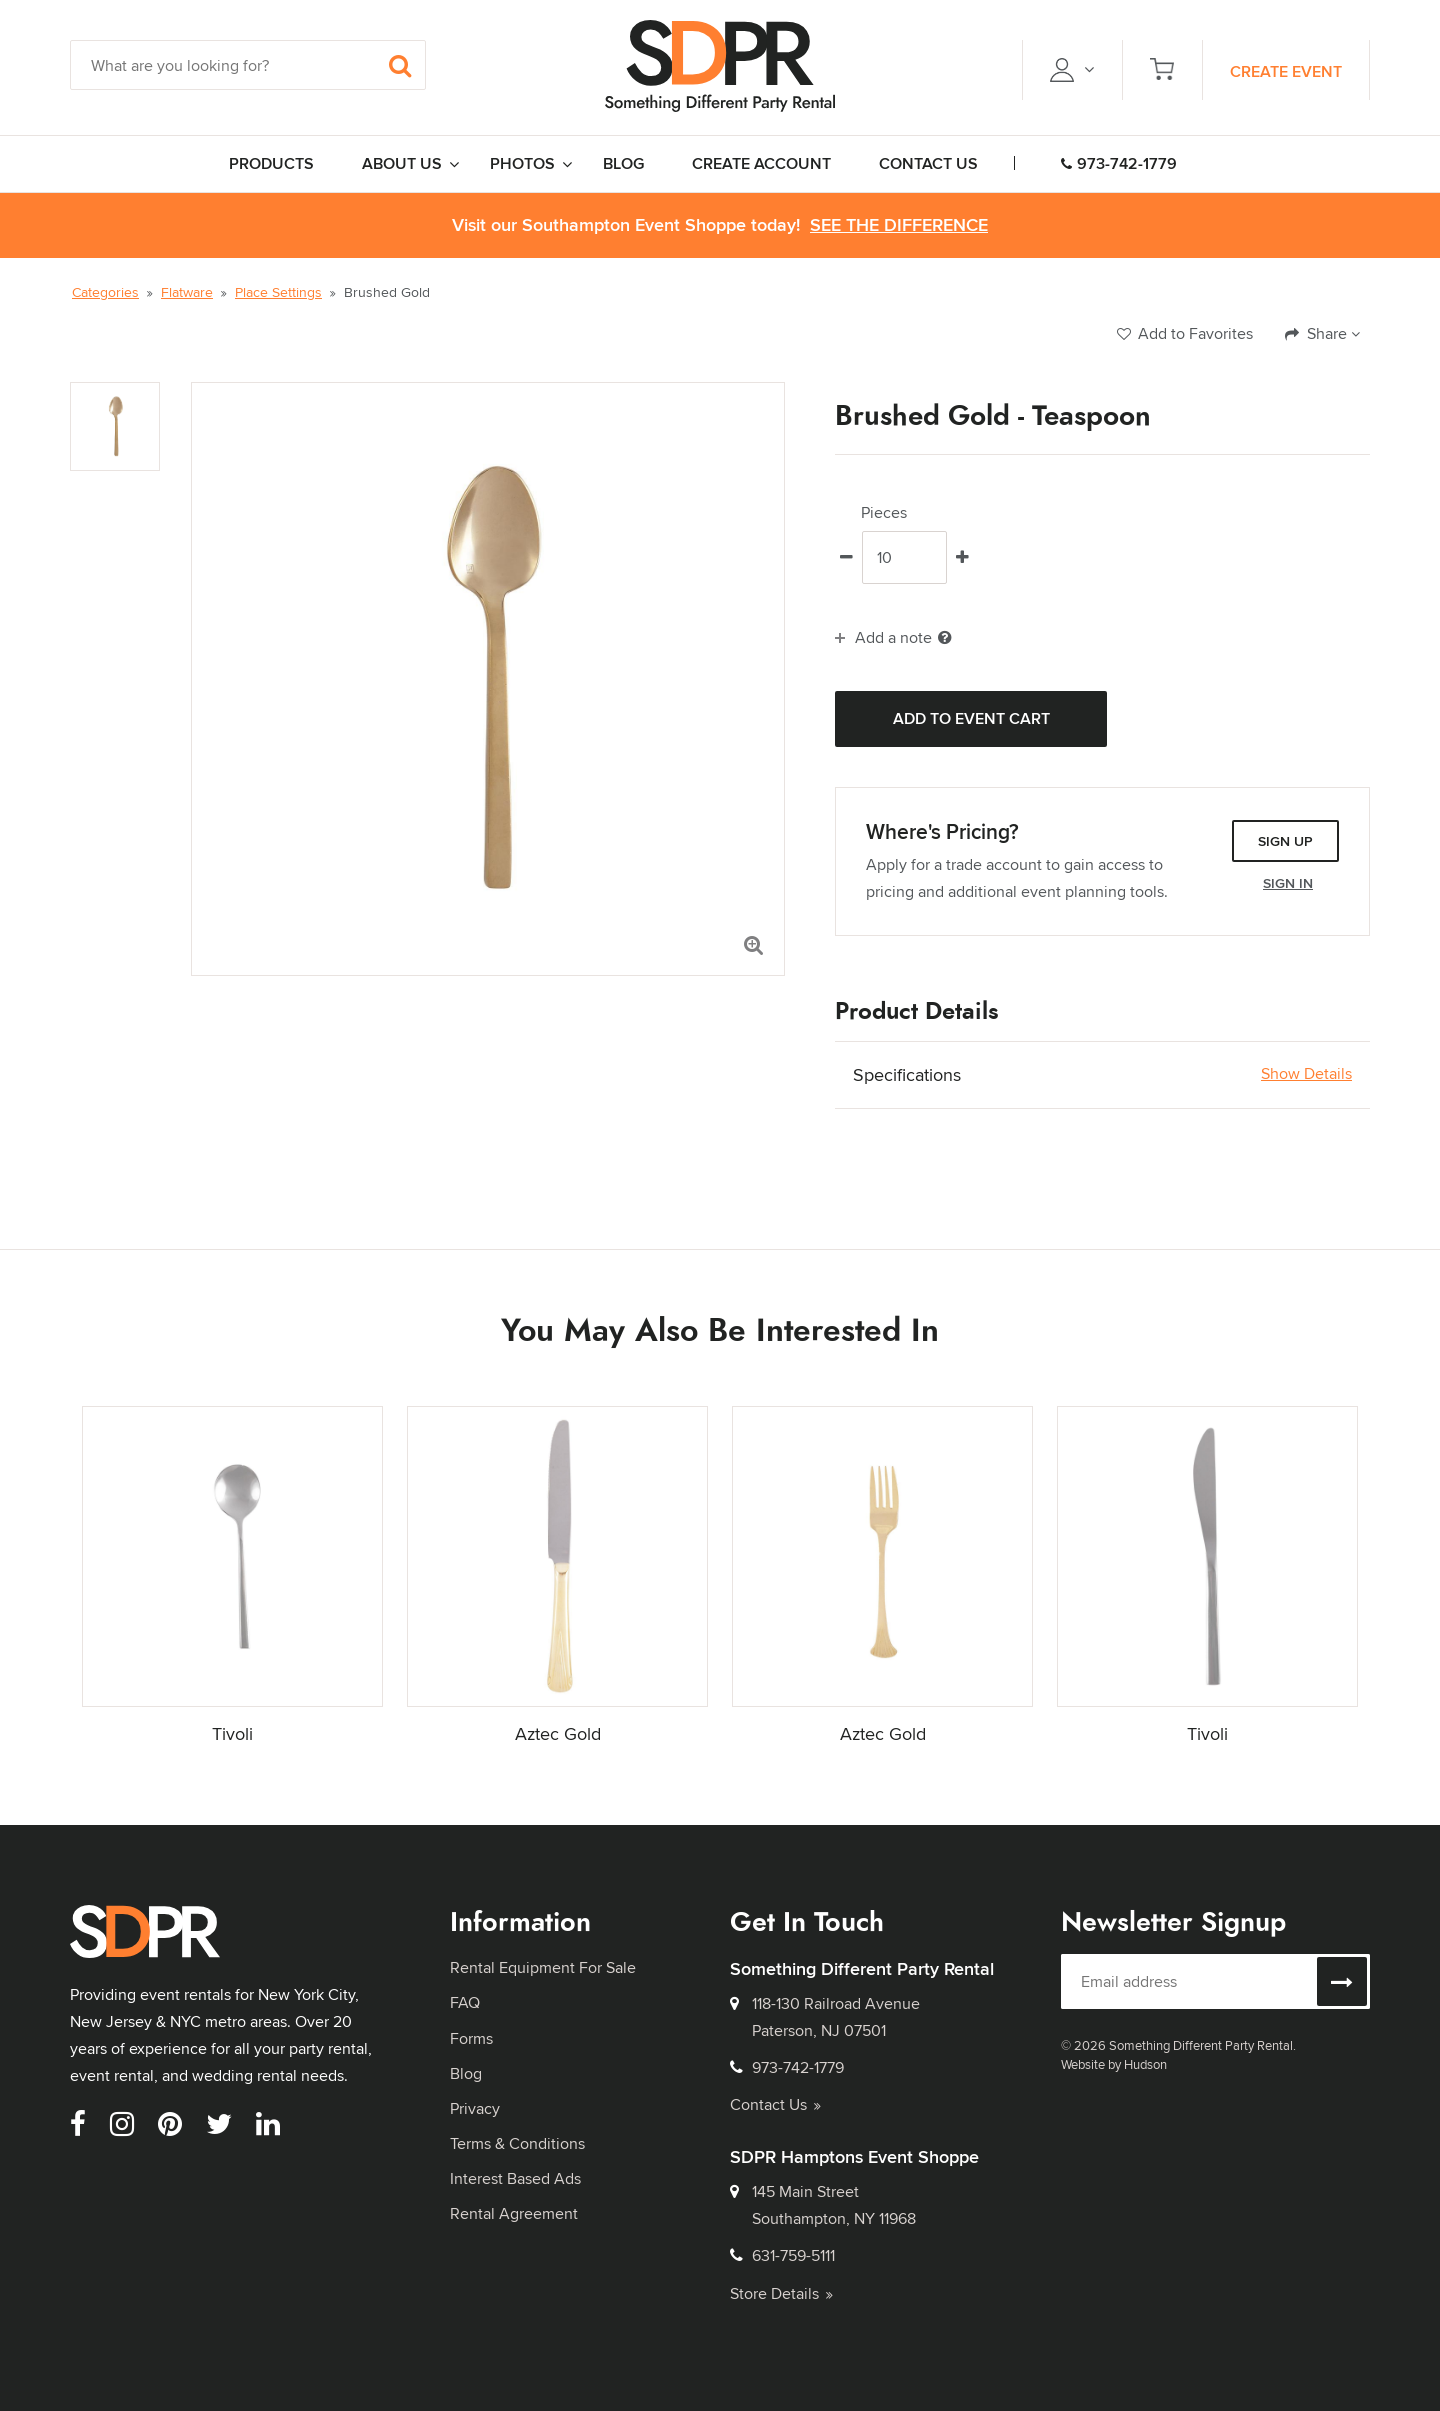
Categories (105, 292)
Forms (471, 2038)
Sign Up (1285, 841)
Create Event (1286, 71)
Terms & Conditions (517, 2143)
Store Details (781, 2293)
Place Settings (278, 292)
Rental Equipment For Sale (543, 1967)
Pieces (884, 513)
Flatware (187, 292)
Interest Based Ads (515, 2178)
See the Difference (899, 225)
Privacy (475, 2108)
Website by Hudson (1114, 2064)
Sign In (1288, 883)
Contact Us (775, 2104)
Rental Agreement (514, 2213)
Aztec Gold (558, 1733)
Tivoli (232, 1733)
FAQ (465, 2002)
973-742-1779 (1119, 163)
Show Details (1306, 1074)
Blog (466, 2073)
